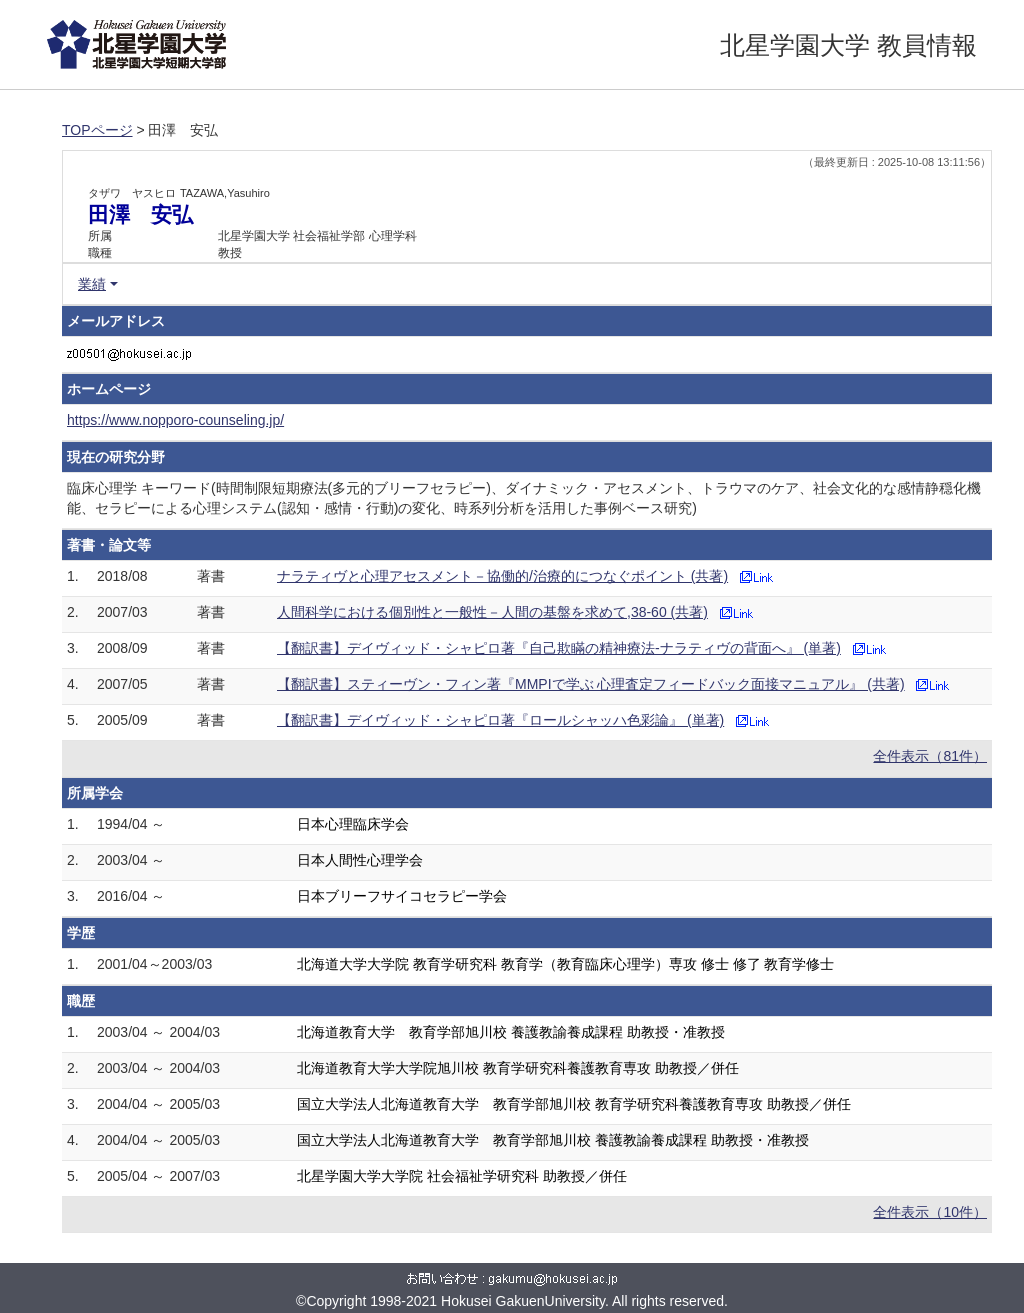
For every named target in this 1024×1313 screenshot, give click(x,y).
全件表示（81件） (930, 756)
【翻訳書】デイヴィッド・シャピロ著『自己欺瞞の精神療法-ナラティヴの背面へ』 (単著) (559, 648)
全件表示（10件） (930, 1212)
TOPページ (97, 130)
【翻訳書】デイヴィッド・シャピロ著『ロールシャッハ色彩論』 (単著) (500, 720)
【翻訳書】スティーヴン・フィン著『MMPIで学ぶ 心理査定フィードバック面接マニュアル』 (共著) (591, 684)
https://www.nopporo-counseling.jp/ (175, 420)
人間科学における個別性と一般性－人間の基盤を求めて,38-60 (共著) (492, 612)
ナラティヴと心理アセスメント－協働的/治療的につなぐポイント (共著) (502, 576)
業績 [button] (92, 284)
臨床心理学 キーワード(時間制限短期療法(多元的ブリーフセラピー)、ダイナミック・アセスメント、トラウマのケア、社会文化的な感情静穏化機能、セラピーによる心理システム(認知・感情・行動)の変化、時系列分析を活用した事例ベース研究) (524, 498)
